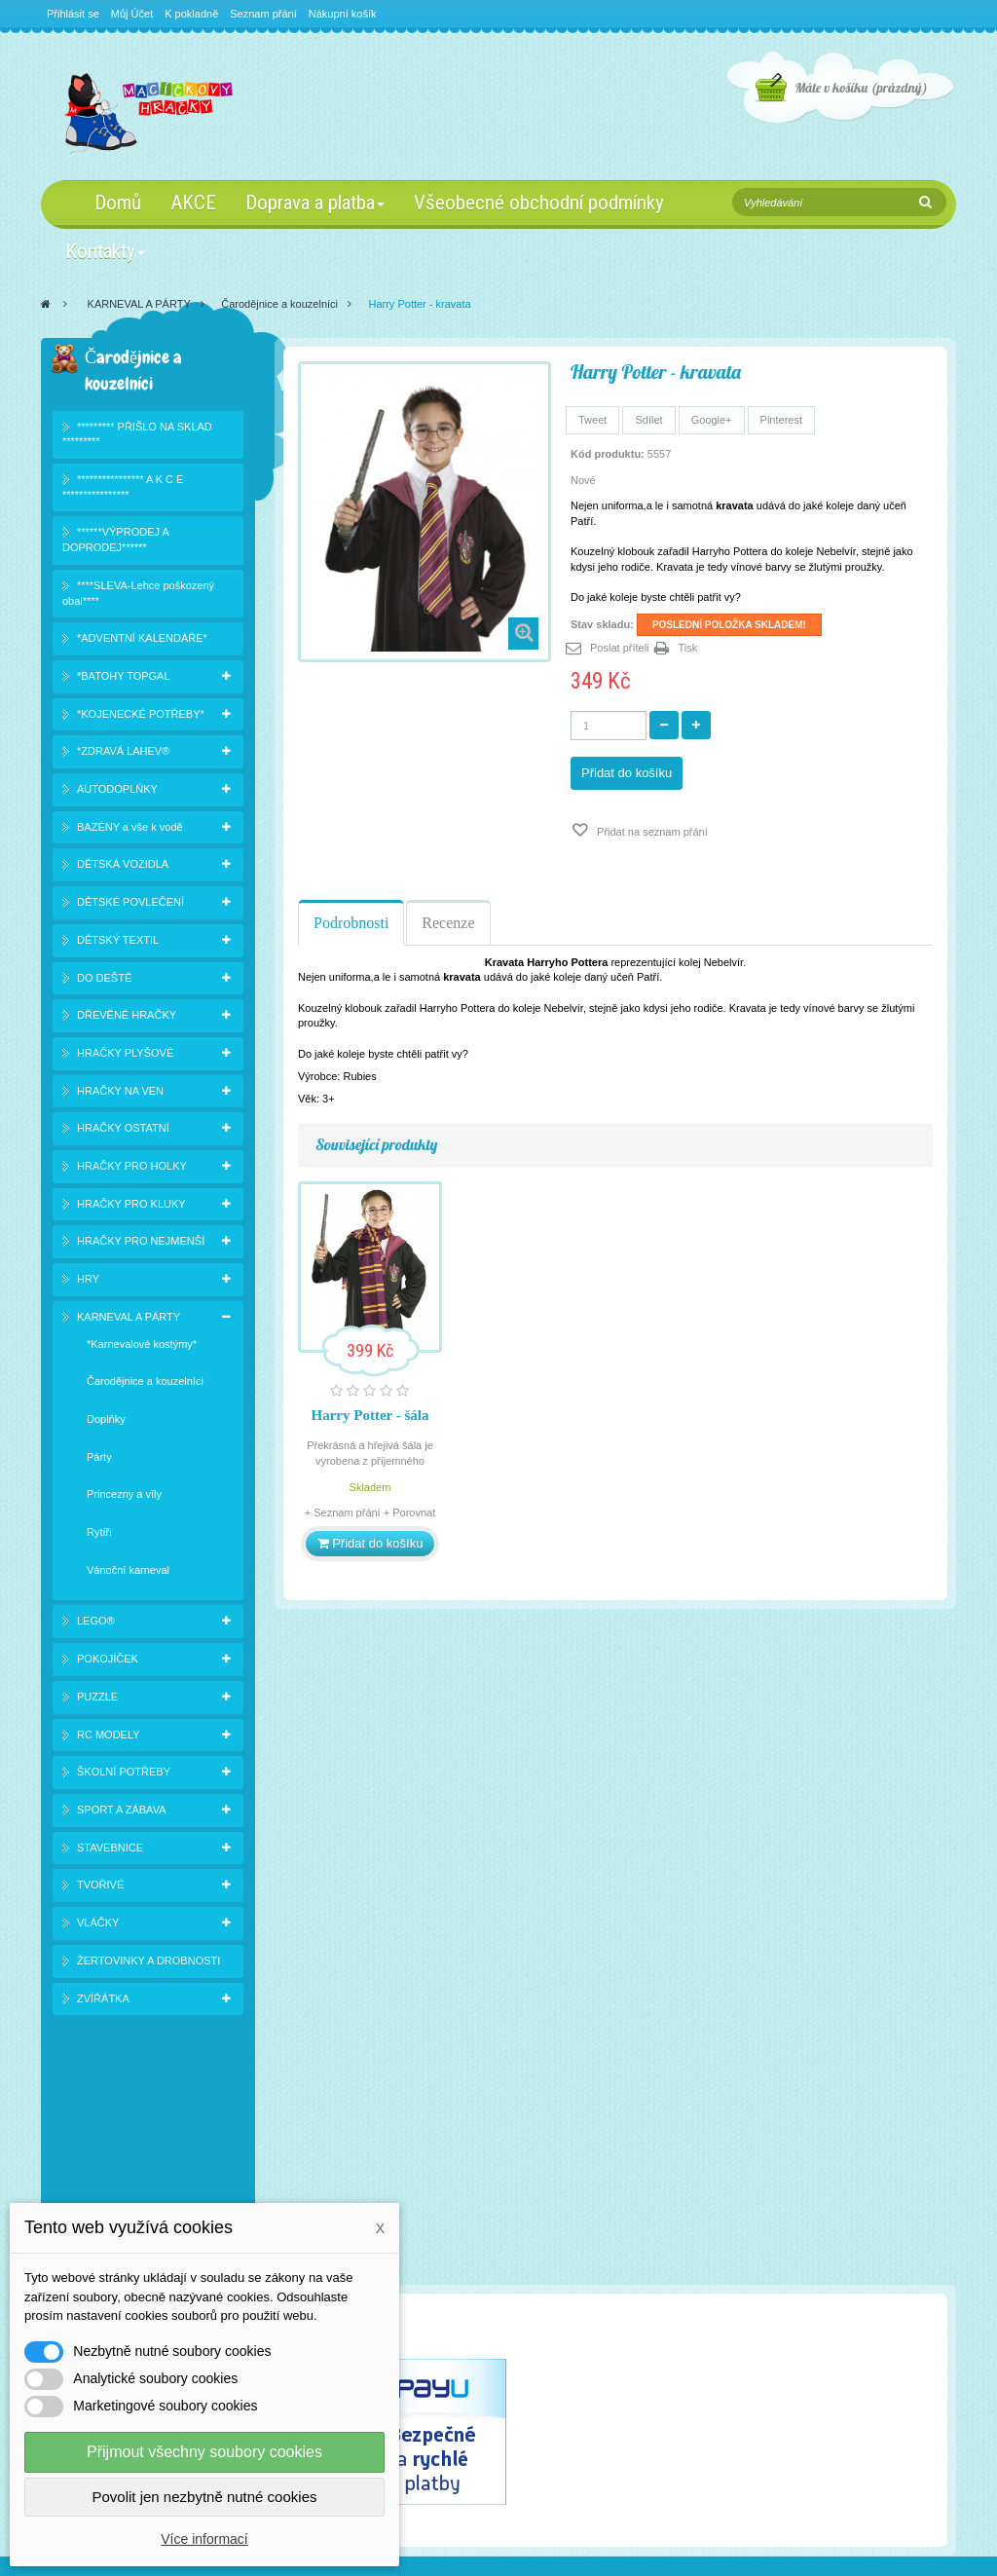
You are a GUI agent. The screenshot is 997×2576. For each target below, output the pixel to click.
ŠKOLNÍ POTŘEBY (123, 1775)
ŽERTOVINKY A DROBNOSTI (148, 1963)
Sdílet (648, 420)
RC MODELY (108, 1737)
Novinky (83, 2191)
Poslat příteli (619, 647)
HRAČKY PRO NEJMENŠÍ (140, 1245)
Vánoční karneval (128, 1573)
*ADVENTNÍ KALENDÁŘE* (142, 642)
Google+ (711, 420)
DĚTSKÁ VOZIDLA (122, 868)
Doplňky (106, 1423)
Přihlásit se (73, 13)
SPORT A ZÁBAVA (121, 1813)
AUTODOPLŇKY (117, 793)
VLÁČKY (98, 1926)
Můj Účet (132, 13)
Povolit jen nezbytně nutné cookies (204, 2496)
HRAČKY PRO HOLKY (132, 1170)
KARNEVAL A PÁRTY (139, 304)
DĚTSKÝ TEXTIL (118, 943)
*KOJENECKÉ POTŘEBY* (140, 717)
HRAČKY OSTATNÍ (123, 1132)
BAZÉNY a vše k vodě (130, 830)
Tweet (592, 420)
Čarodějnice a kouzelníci (279, 304)
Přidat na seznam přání (651, 832)
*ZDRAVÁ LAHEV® (123, 755)
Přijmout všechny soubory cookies (204, 2452)
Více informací (204, 2539)
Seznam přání (263, 13)
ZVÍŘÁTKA (103, 2001)
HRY (88, 1282)
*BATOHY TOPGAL (123, 680)
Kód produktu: (608, 454)
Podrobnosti (351, 923)
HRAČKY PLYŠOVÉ (125, 1057)
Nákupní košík (343, 13)
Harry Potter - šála (370, 1415)
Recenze (448, 923)
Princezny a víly (124, 1498)
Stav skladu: (602, 624)
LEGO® (96, 1624)
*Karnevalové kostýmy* (142, 1347)
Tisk (688, 647)
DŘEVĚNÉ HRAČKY (126, 1019)
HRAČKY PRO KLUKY (131, 1207)
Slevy (77, 2166)
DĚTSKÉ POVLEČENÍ (130, 906)
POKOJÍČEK (107, 1662)
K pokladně (191, 13)
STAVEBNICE (110, 1850)
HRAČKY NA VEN (120, 1094)
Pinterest (781, 420)
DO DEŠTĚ (104, 981)
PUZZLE (97, 1700)
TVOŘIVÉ (100, 1888)
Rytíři (99, 1536)
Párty (99, 1460)
